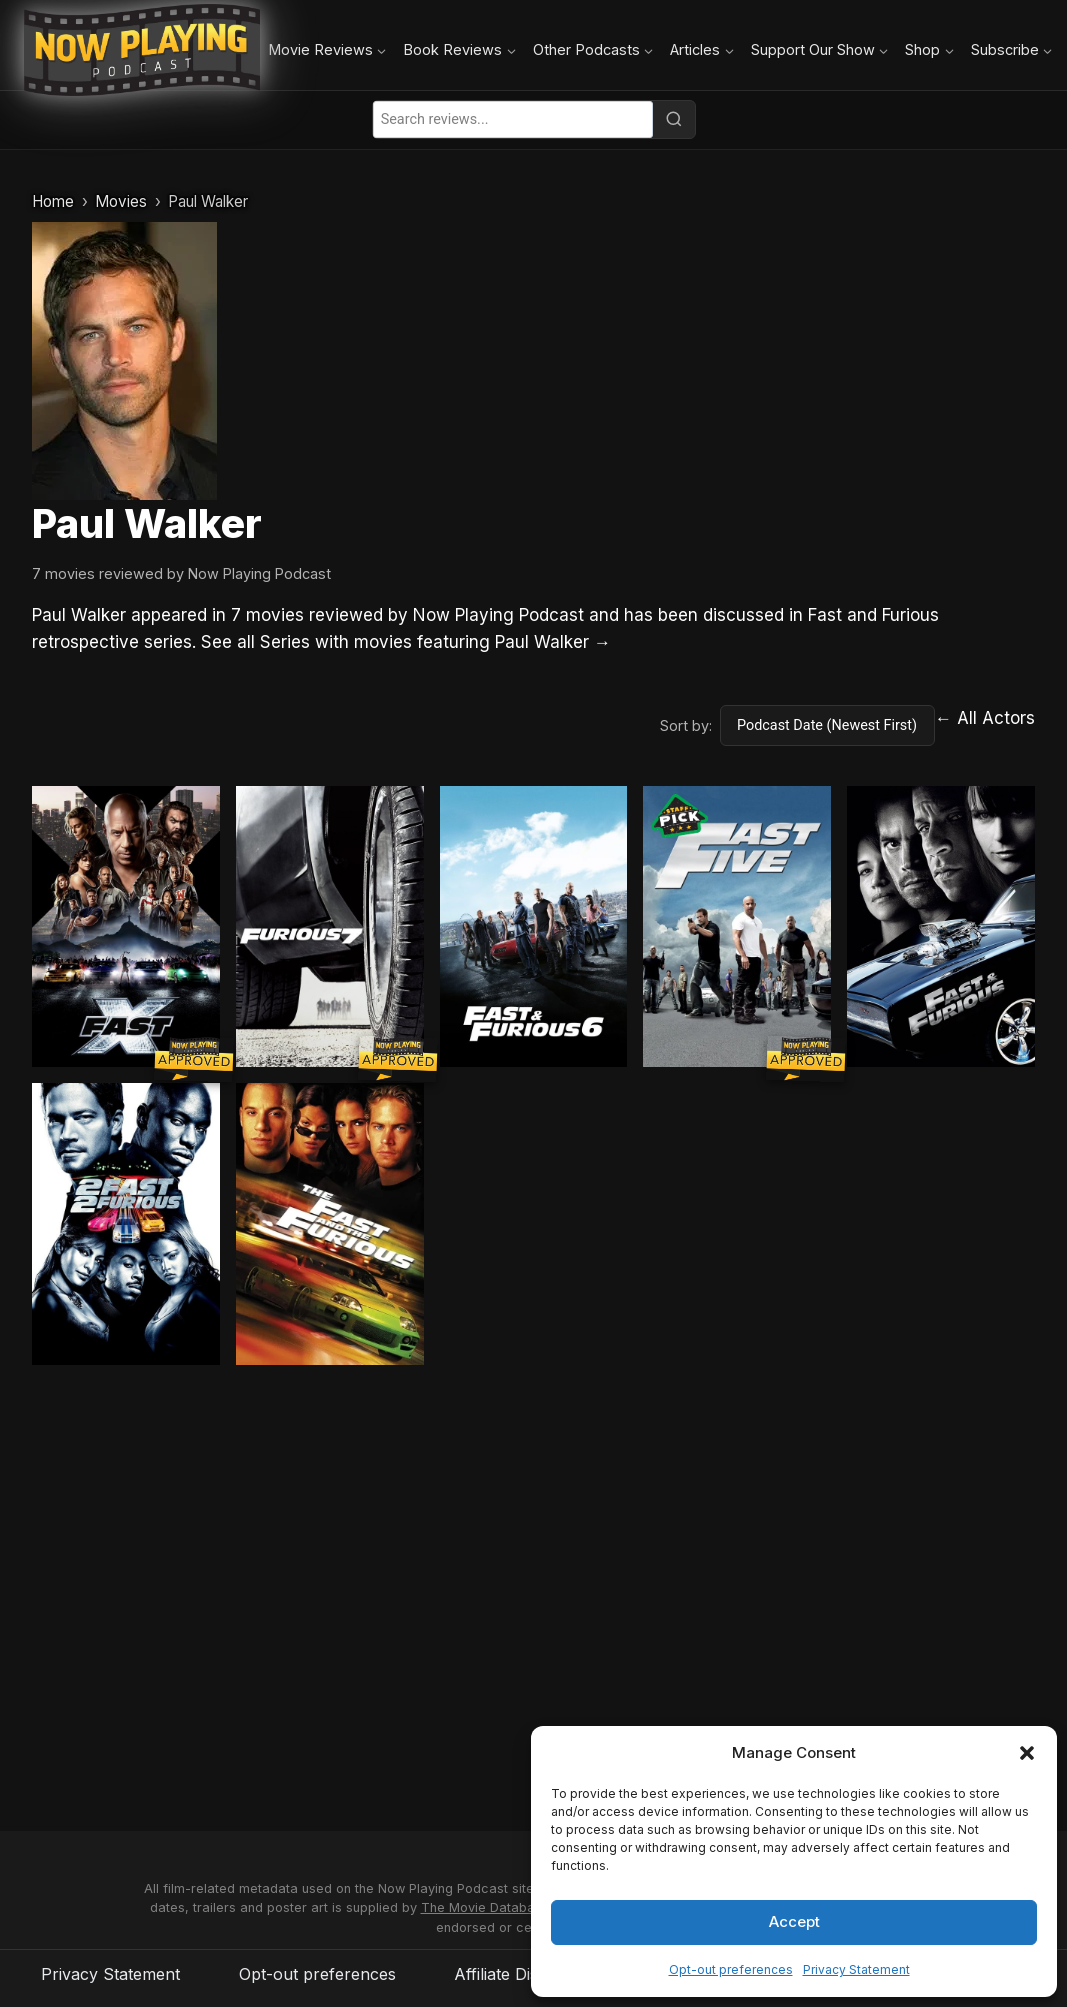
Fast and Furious (873, 615)
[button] (1027, 1753)
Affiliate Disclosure (524, 1974)
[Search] (674, 119)
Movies (121, 201)
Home (53, 201)
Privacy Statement (856, 1969)
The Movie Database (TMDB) (510, 1907)
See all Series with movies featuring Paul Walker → (406, 642)
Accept (794, 1921)
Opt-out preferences (731, 1969)
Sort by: (686, 725)
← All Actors (985, 718)
